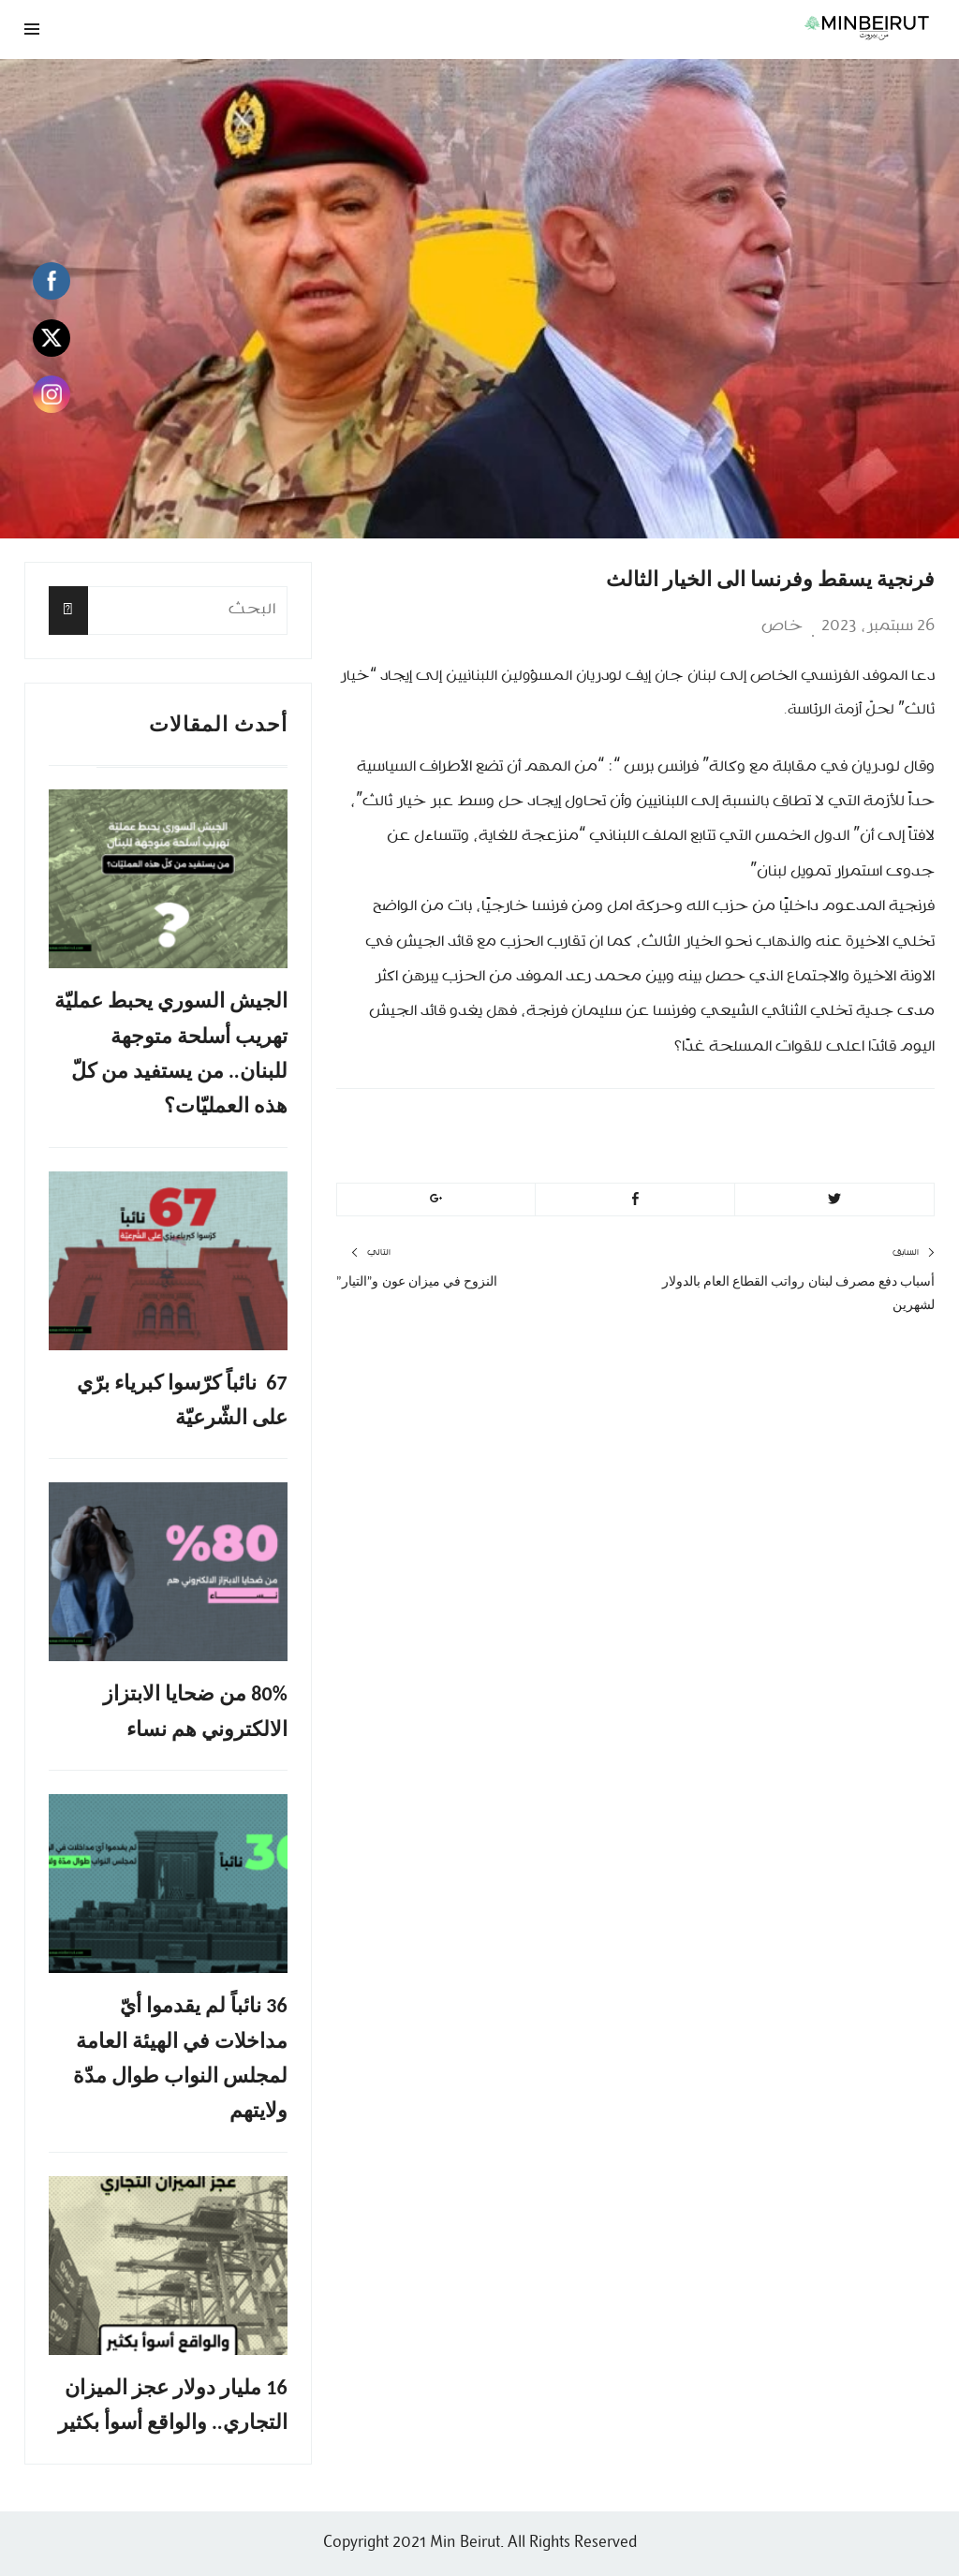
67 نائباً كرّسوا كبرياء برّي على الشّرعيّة (182, 1400)
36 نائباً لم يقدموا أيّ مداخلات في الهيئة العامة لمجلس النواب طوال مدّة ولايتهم (180, 2058)
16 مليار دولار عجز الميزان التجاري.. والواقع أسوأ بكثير (173, 2405)
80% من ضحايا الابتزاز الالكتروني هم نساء (195, 1711)
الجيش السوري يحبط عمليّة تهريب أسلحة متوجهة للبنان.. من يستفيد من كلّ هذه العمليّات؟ (171, 1053)
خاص (782, 626)
